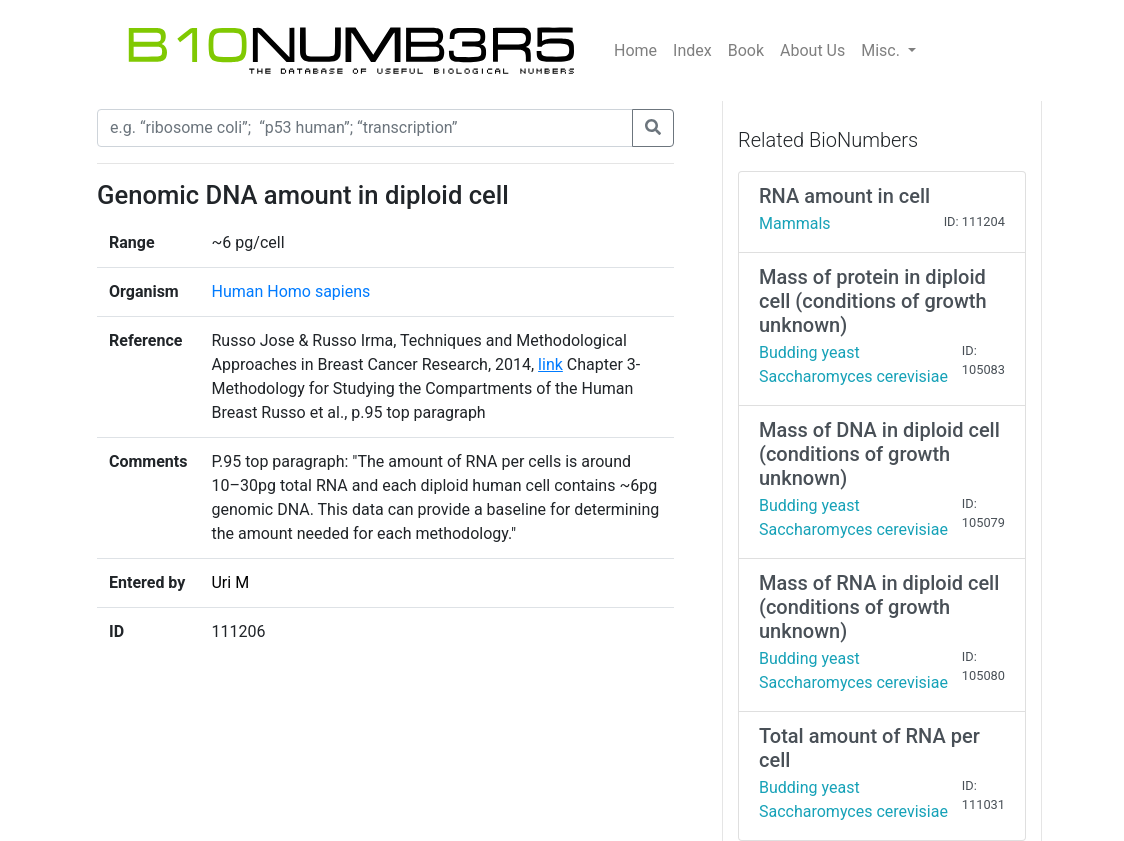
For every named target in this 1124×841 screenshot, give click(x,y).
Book (746, 50)
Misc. (882, 50)
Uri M (230, 582)
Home (635, 50)
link (550, 364)
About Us (812, 50)
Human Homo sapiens (290, 291)
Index (692, 50)
